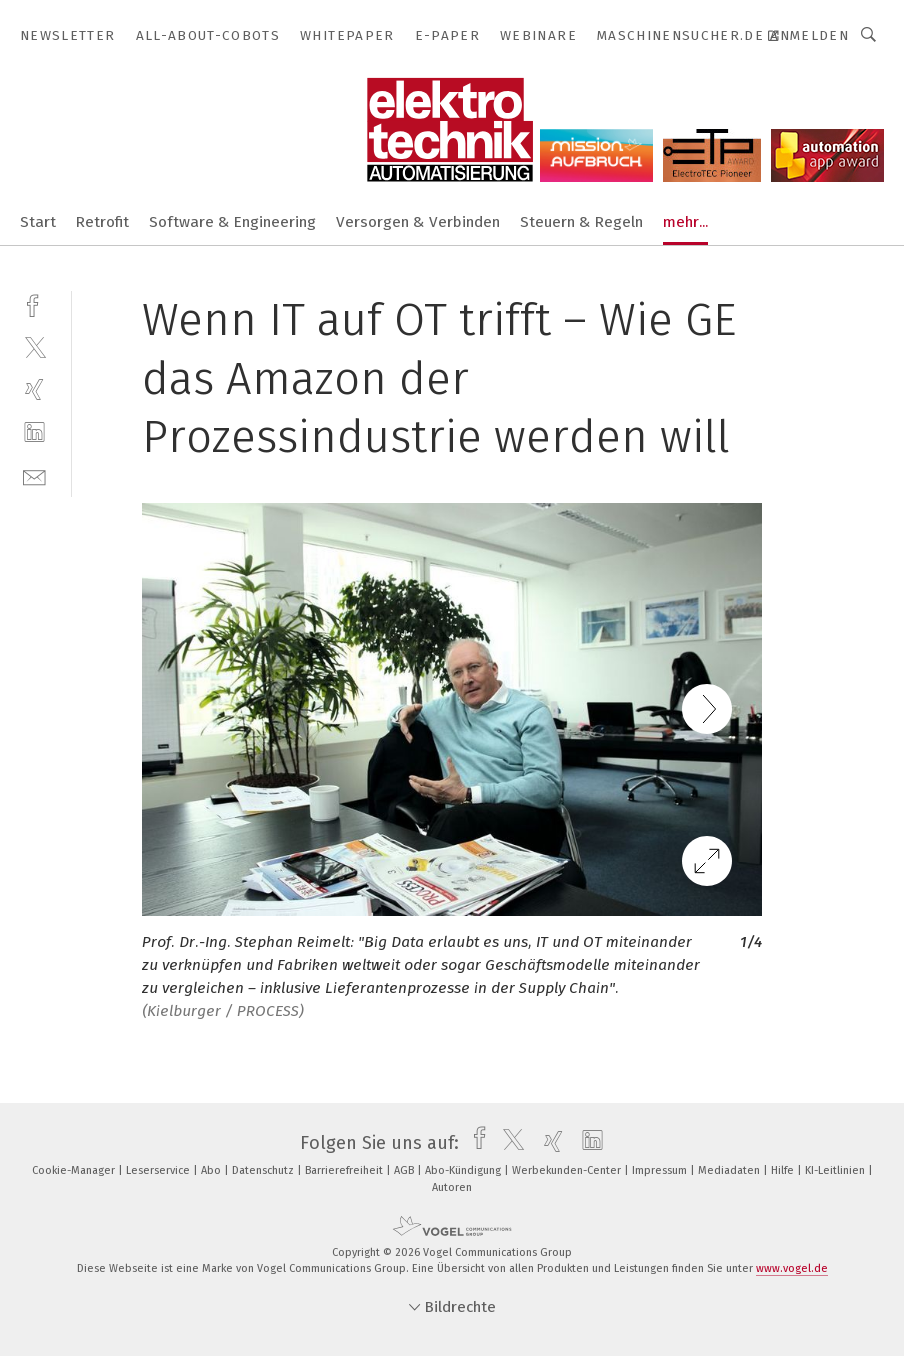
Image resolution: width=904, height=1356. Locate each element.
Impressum (661, 1170)
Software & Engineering (232, 222)
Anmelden (809, 35)
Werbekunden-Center (568, 1170)
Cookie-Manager (75, 1170)
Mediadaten (730, 1170)
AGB (405, 1170)
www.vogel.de (792, 1268)
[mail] (34, 475)
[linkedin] (34, 432)
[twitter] (34, 346)
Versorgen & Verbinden (418, 222)
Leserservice (159, 1170)
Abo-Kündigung (464, 1170)
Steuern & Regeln (581, 222)
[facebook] (34, 303)
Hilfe (784, 1170)
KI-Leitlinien (836, 1170)
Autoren (452, 1187)
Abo (212, 1170)
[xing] (34, 389)
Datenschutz (264, 1170)
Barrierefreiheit (345, 1170)
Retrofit (102, 222)
